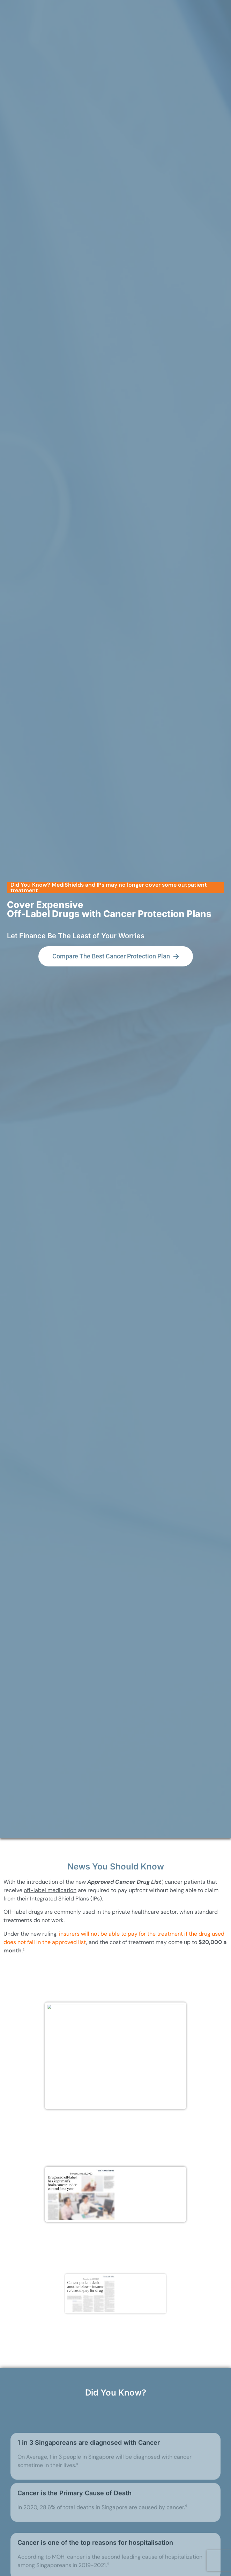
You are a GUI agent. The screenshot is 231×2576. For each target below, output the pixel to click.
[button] (115, 933)
